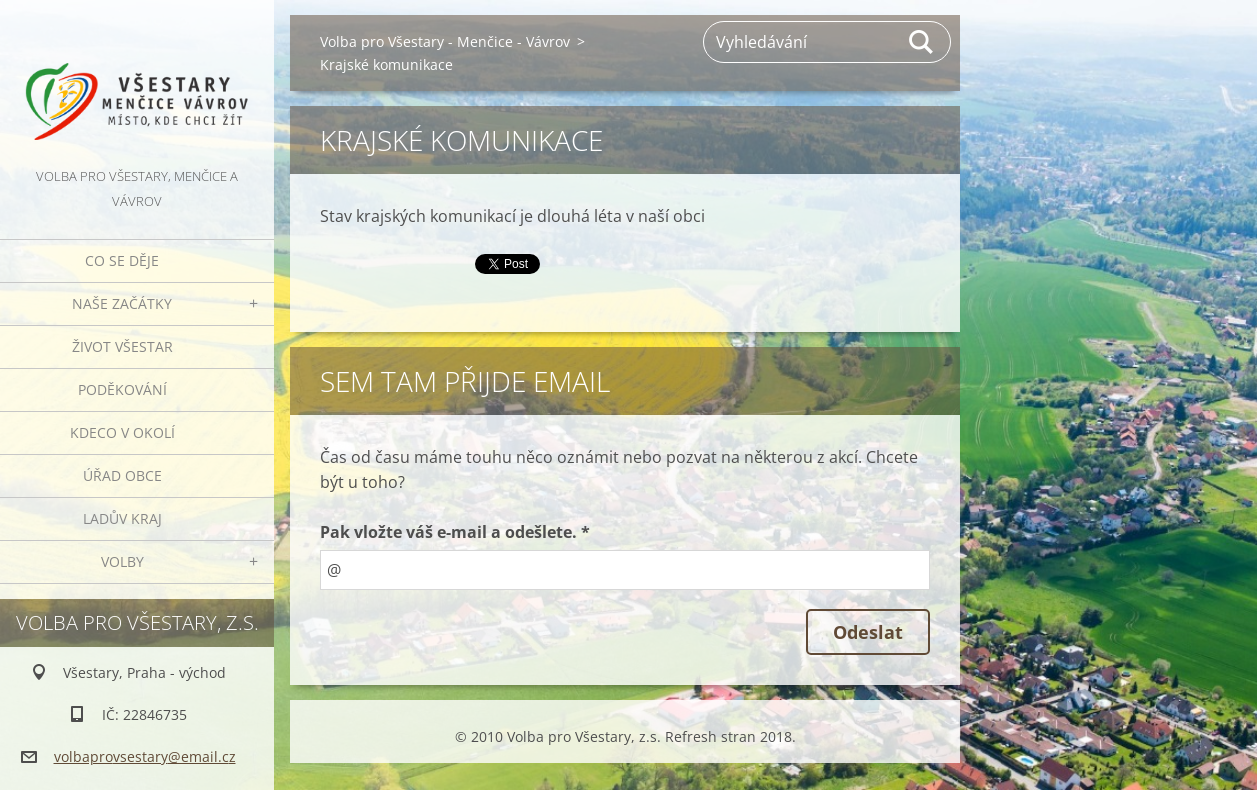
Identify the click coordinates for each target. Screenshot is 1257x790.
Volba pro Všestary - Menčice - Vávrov (445, 41)
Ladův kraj (122, 518)
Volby (122, 561)
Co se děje (122, 260)
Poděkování (122, 389)
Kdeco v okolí (122, 432)
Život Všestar (122, 346)
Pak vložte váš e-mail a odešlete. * (455, 532)
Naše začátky (122, 303)
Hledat (922, 42)
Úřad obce (122, 475)
